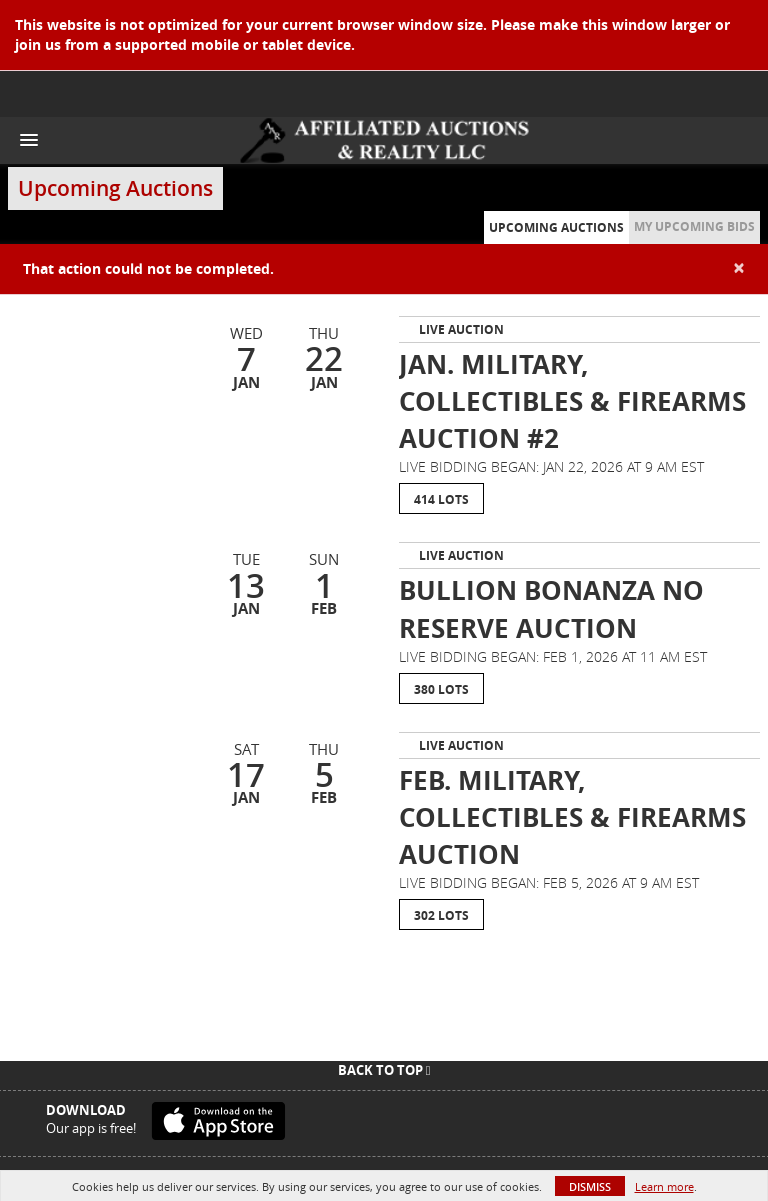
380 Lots (441, 689)
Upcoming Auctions (556, 227)
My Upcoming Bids (694, 226)
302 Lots (441, 915)
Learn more (664, 1186)
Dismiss (590, 1186)
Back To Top (384, 1070)
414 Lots (441, 499)
